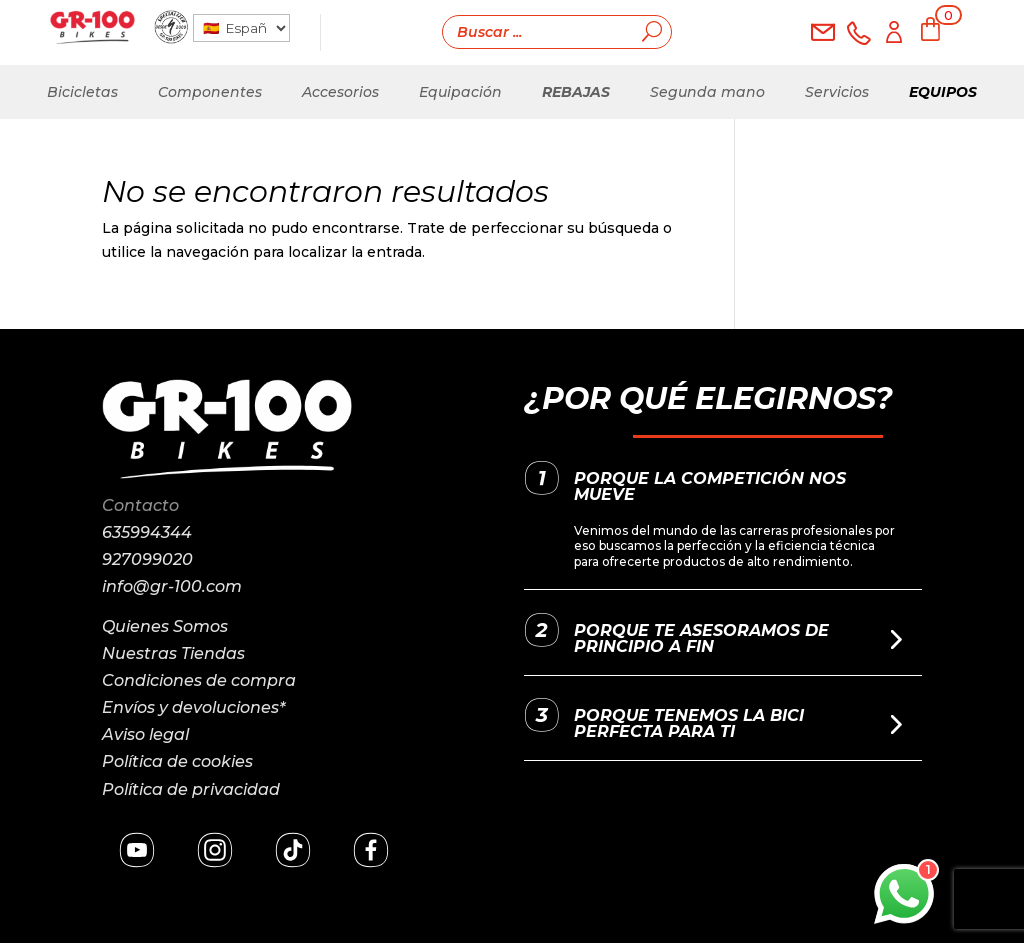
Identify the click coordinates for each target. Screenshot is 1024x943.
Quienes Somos (165, 626)
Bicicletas (82, 92)
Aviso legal (145, 734)
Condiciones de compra (199, 680)
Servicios (837, 92)
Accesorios (340, 92)
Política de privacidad (191, 789)
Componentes (210, 92)
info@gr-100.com (172, 586)
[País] (241, 28)
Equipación (460, 92)
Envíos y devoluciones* (193, 707)
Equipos (943, 92)
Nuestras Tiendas (173, 653)
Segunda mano (707, 92)
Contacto (140, 505)
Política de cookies (177, 761)
